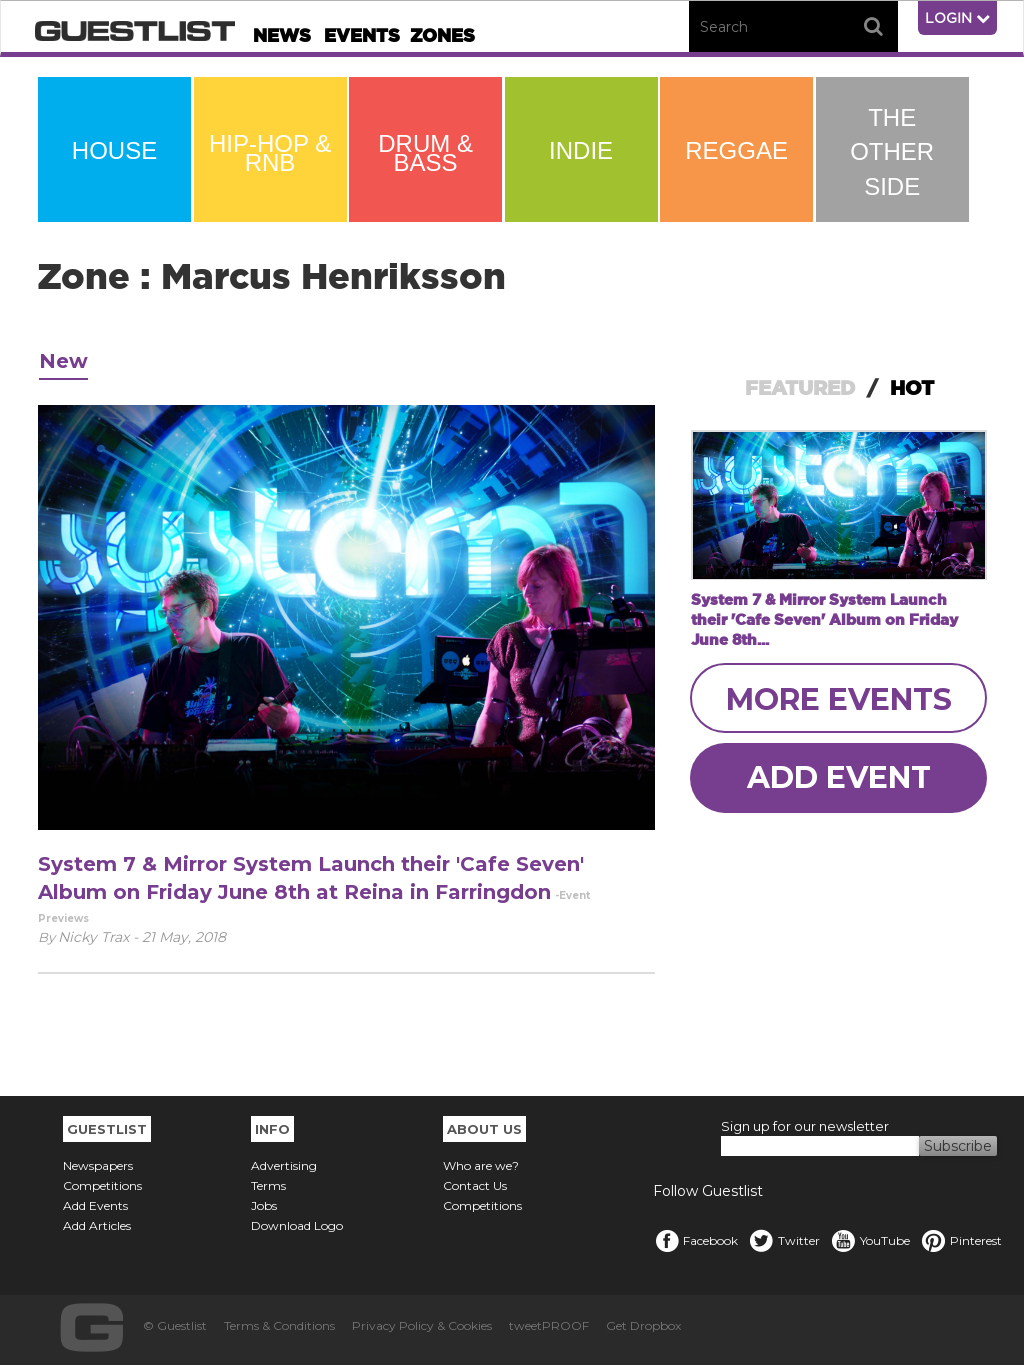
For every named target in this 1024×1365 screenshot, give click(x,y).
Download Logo (297, 1225)
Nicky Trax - (100, 937)
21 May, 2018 (184, 937)
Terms (268, 1185)
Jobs (264, 1205)
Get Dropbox (643, 1325)
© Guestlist (175, 1325)
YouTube (870, 1240)
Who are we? (481, 1165)
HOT (912, 388)
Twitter (784, 1240)
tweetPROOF (549, 1325)
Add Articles (97, 1225)
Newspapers (98, 1165)
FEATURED (800, 388)
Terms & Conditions (279, 1325)
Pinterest (961, 1240)
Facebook (695, 1240)
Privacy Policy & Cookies (422, 1325)
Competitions (102, 1185)
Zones (442, 35)
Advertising (284, 1165)
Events (362, 35)
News (282, 35)
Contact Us (475, 1185)
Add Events (95, 1205)
